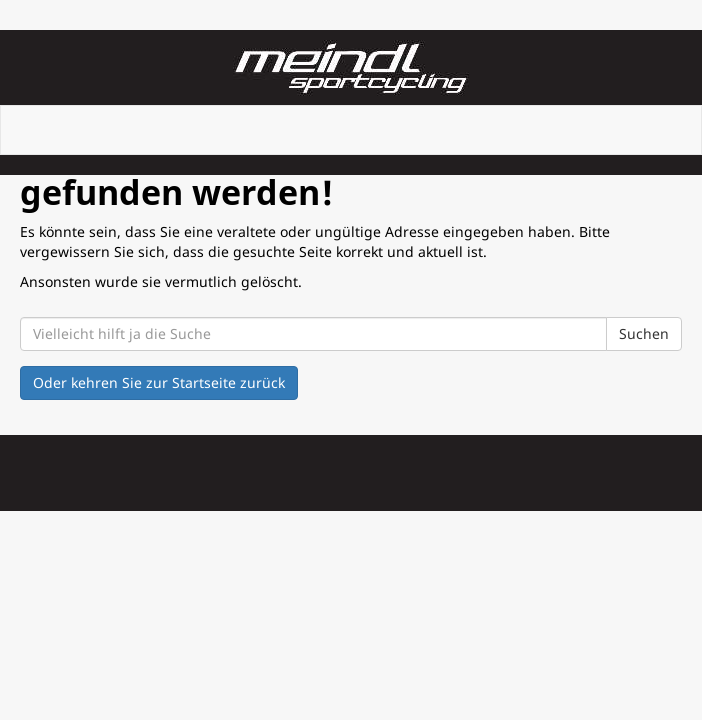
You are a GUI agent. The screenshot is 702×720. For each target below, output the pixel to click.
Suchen (644, 333)
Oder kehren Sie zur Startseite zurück (159, 382)
